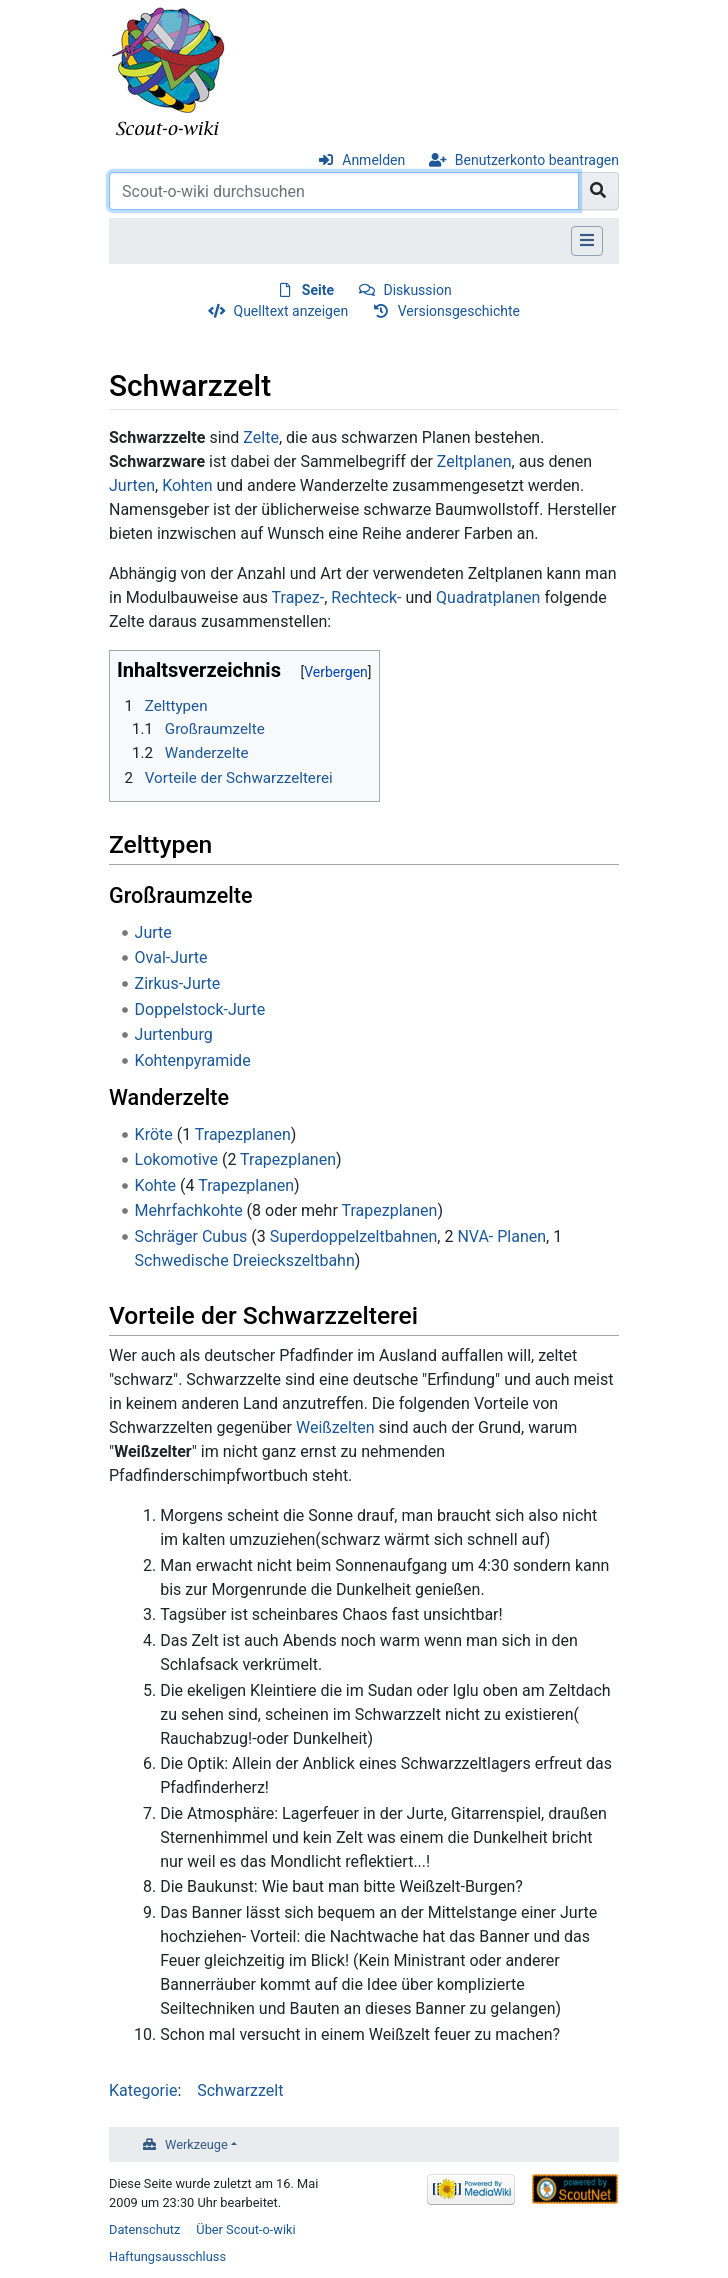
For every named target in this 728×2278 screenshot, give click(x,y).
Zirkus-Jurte (178, 983)
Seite (318, 290)
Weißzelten (335, 1427)
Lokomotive (176, 1159)
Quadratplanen (488, 597)
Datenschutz (144, 2229)
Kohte (155, 1185)
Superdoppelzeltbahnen (354, 1236)
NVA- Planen (501, 1236)
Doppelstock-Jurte (200, 1009)
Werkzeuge (196, 2144)
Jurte (153, 932)
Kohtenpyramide (193, 1060)
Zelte (261, 437)
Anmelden (373, 160)
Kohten (187, 485)
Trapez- (298, 597)
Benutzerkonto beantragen (537, 160)
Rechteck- (366, 597)
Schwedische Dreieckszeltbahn (245, 1260)
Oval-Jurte (171, 957)
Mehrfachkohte (189, 1210)
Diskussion (417, 290)
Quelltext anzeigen (291, 311)
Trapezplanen (243, 1134)
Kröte (154, 1134)
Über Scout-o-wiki (245, 2229)
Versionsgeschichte (459, 311)
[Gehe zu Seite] (598, 191)
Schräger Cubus (191, 1236)
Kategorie (143, 2090)
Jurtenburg (174, 1034)
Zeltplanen (474, 461)
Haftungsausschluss (167, 2256)
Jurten (132, 485)
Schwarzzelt (240, 2090)
